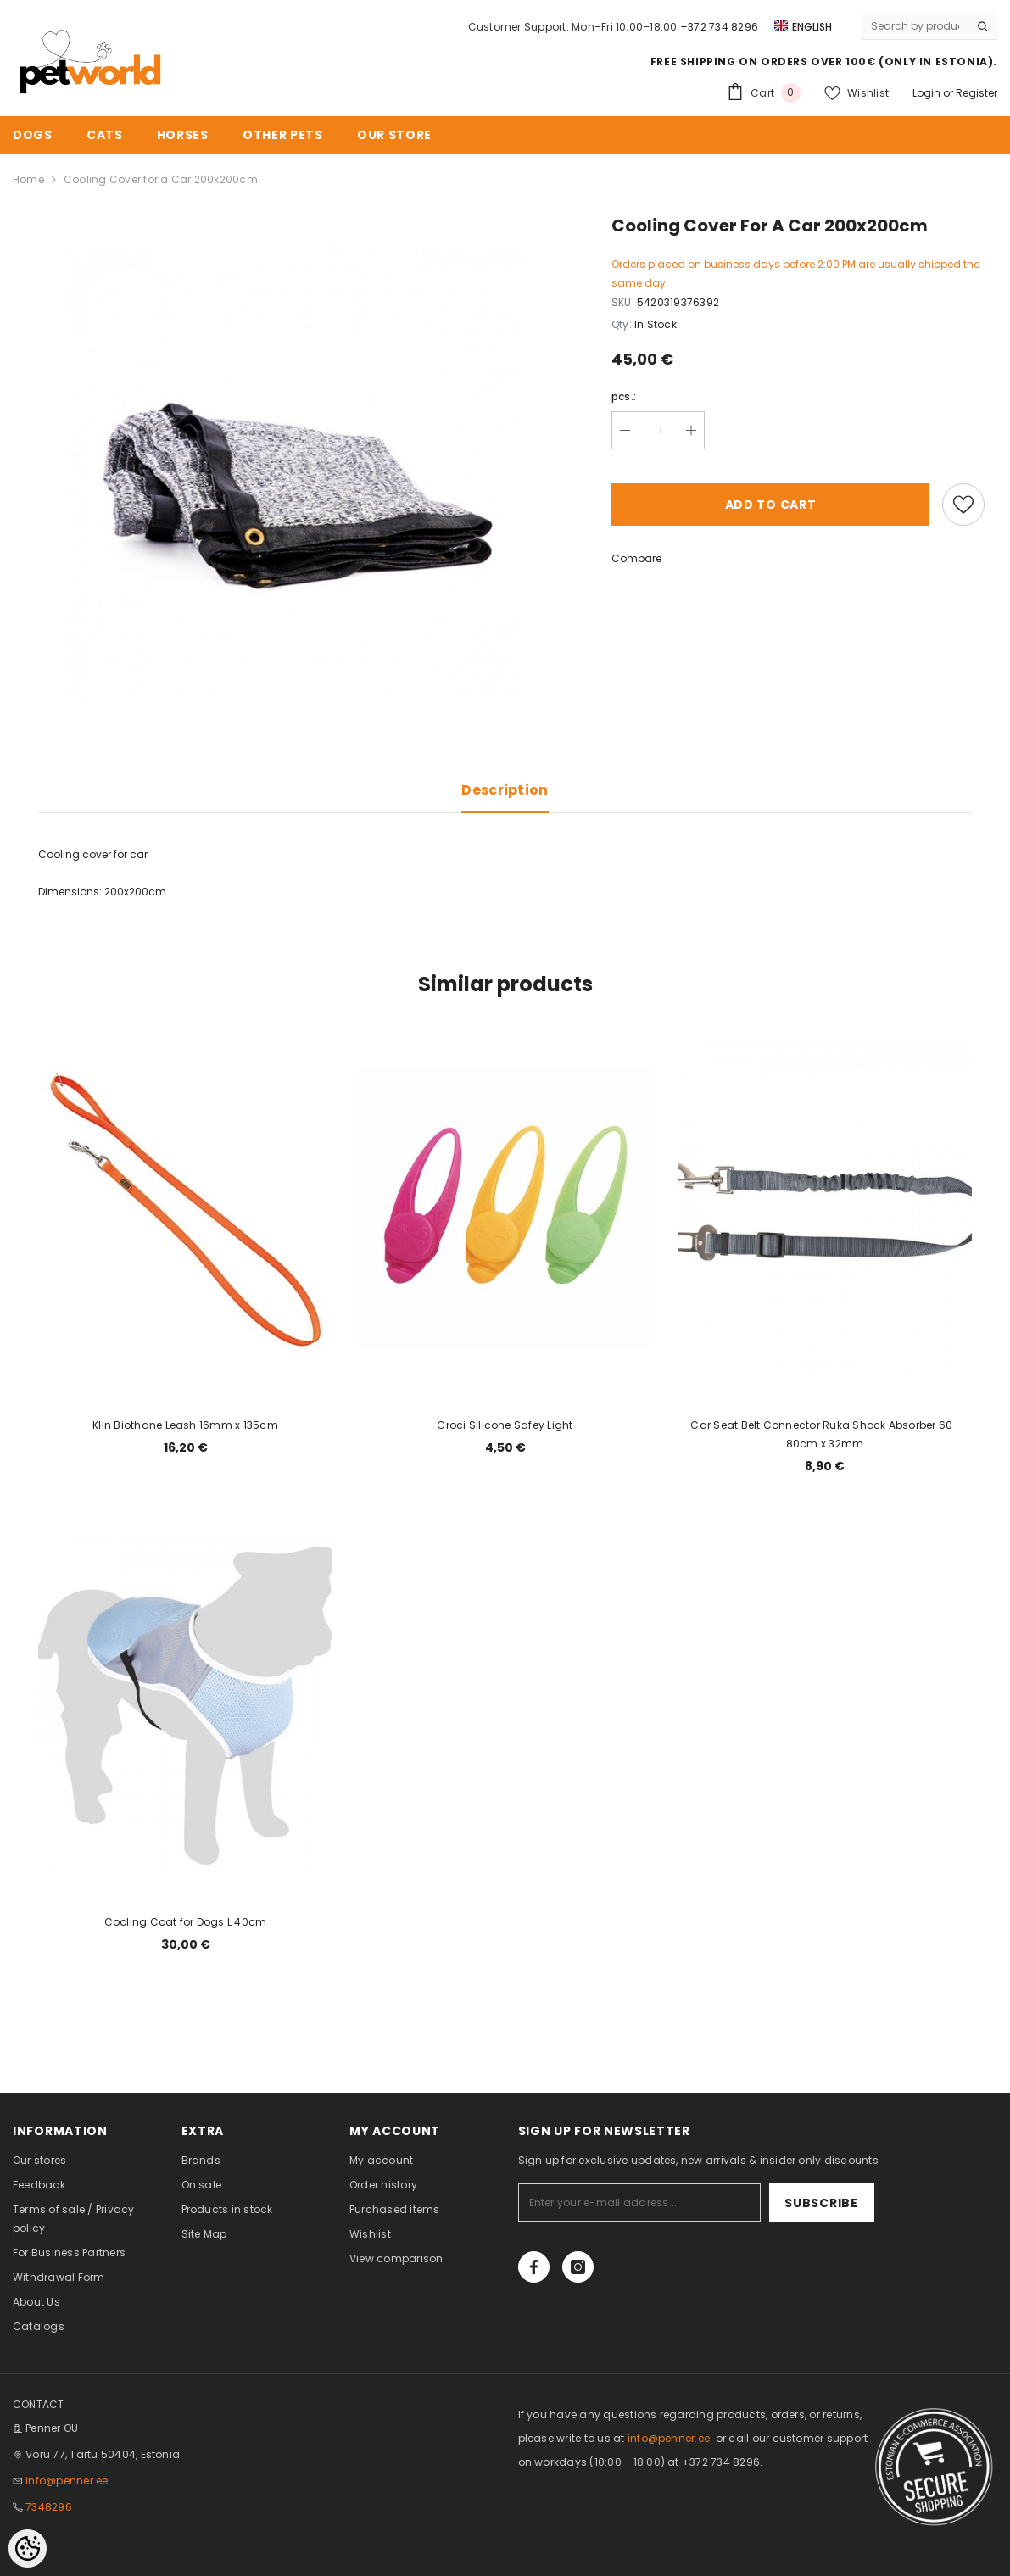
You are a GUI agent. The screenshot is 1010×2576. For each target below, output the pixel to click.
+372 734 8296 (719, 27)
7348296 (48, 2507)
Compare (636, 558)
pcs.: (623, 396)
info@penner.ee (66, 2480)
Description (505, 790)
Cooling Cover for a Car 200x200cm (161, 179)
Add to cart (771, 504)
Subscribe (820, 2202)
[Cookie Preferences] (27, 2548)
